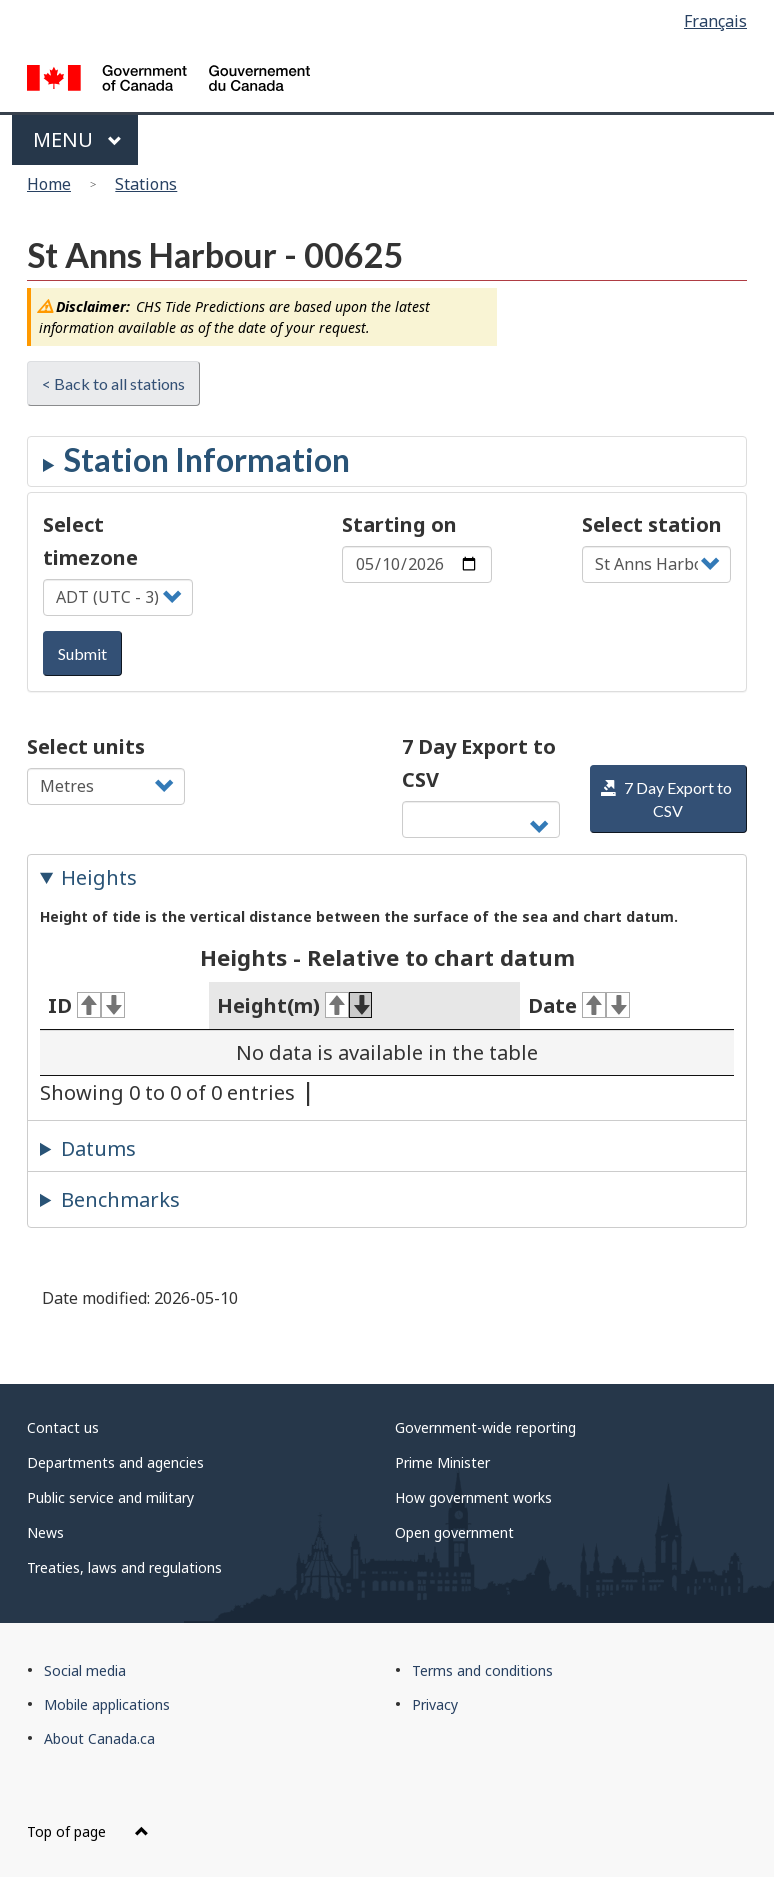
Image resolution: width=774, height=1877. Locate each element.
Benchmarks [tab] (120, 1199)
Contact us (63, 1427)
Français (715, 21)
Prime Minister (442, 1462)
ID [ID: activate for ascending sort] (86, 1005)
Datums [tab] (98, 1148)
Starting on (399, 524)
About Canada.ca (99, 1738)
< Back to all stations (113, 383)
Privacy (435, 1704)
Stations (146, 184)
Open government (454, 1532)
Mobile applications (107, 1704)
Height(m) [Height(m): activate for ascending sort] (295, 1005)
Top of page (88, 1831)
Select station (652, 524)
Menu (77, 139)
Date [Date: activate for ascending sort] (579, 1005)
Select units (86, 746)
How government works (473, 1497)
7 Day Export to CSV (479, 763)
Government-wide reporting (485, 1427)
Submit (82, 653)
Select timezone (90, 541)
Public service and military (110, 1497)
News (45, 1532)
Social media (85, 1670)
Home (49, 184)
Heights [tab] (99, 877)
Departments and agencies (115, 1462)
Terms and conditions (482, 1670)
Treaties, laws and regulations (124, 1567)
